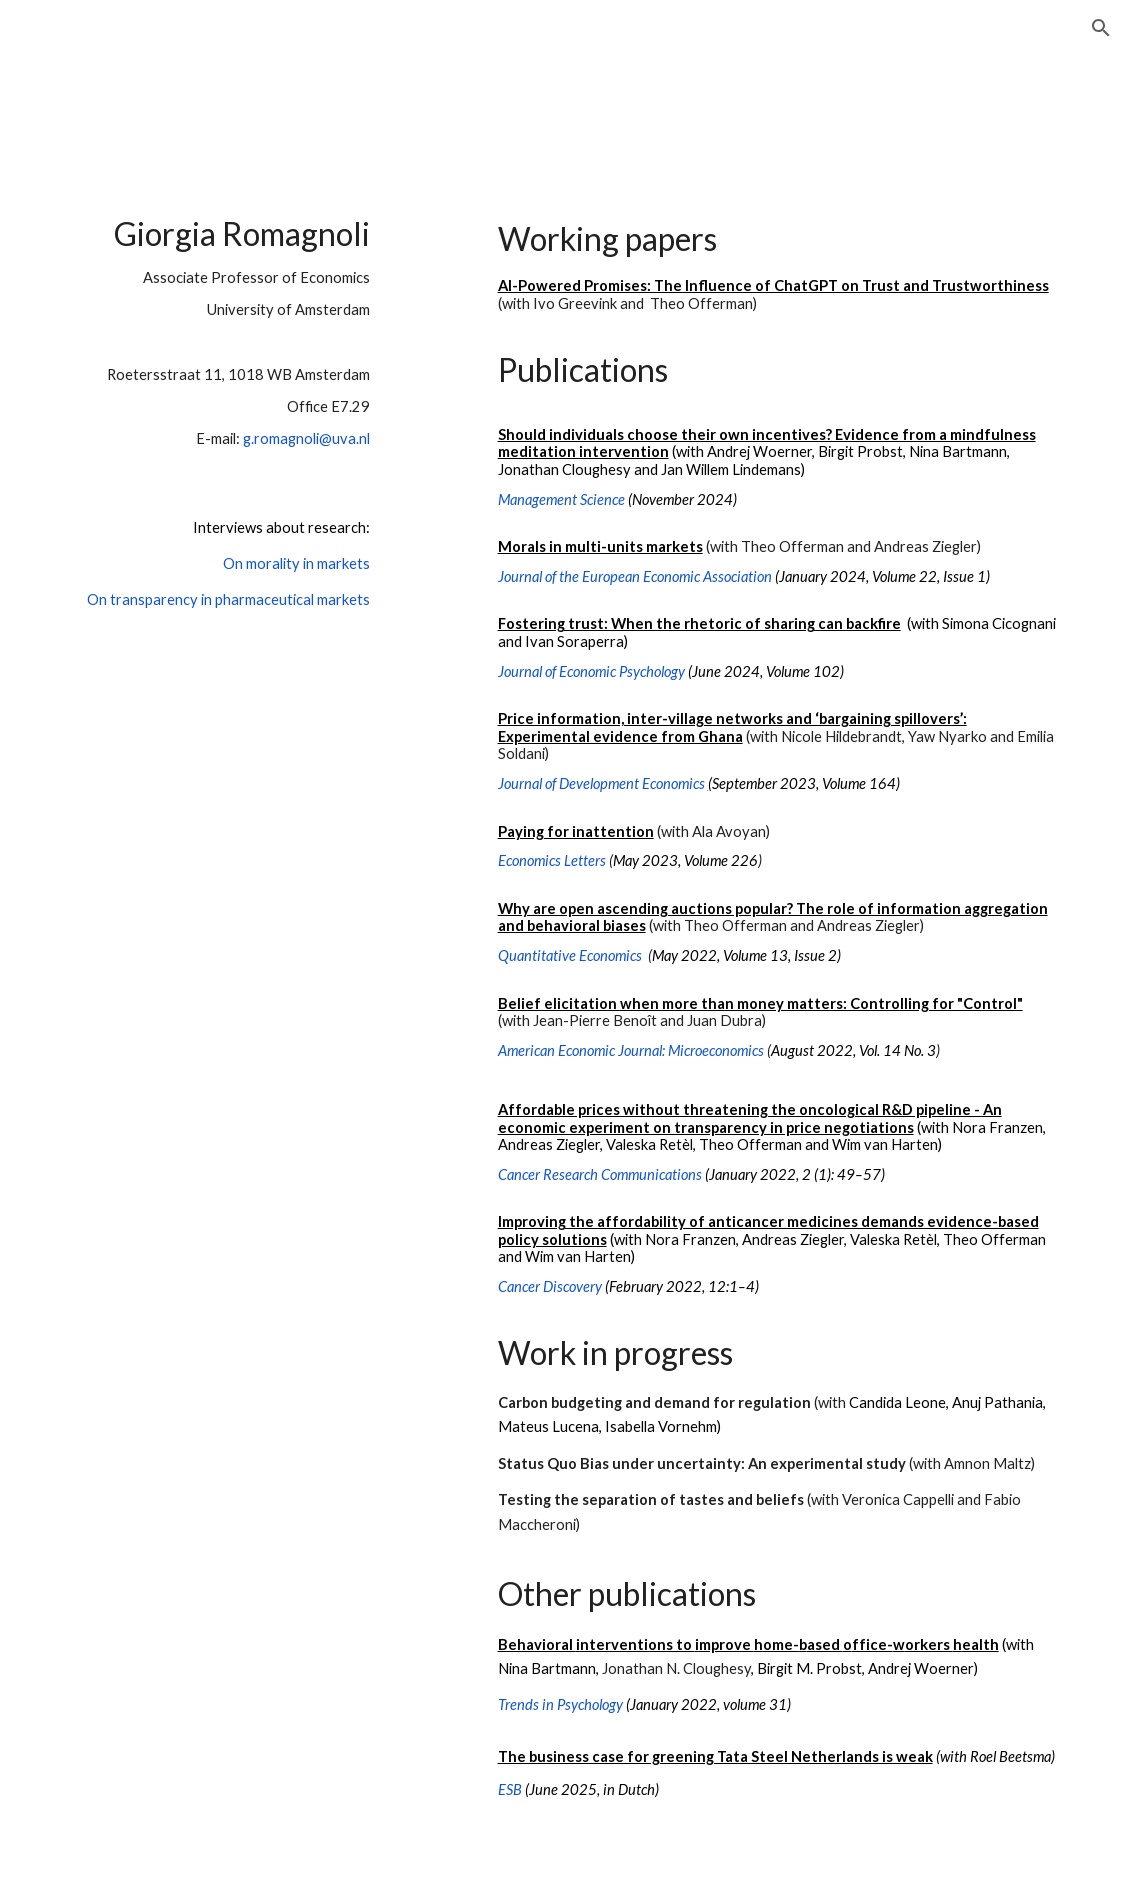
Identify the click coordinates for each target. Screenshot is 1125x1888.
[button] (1101, 28)
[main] (219, 430)
